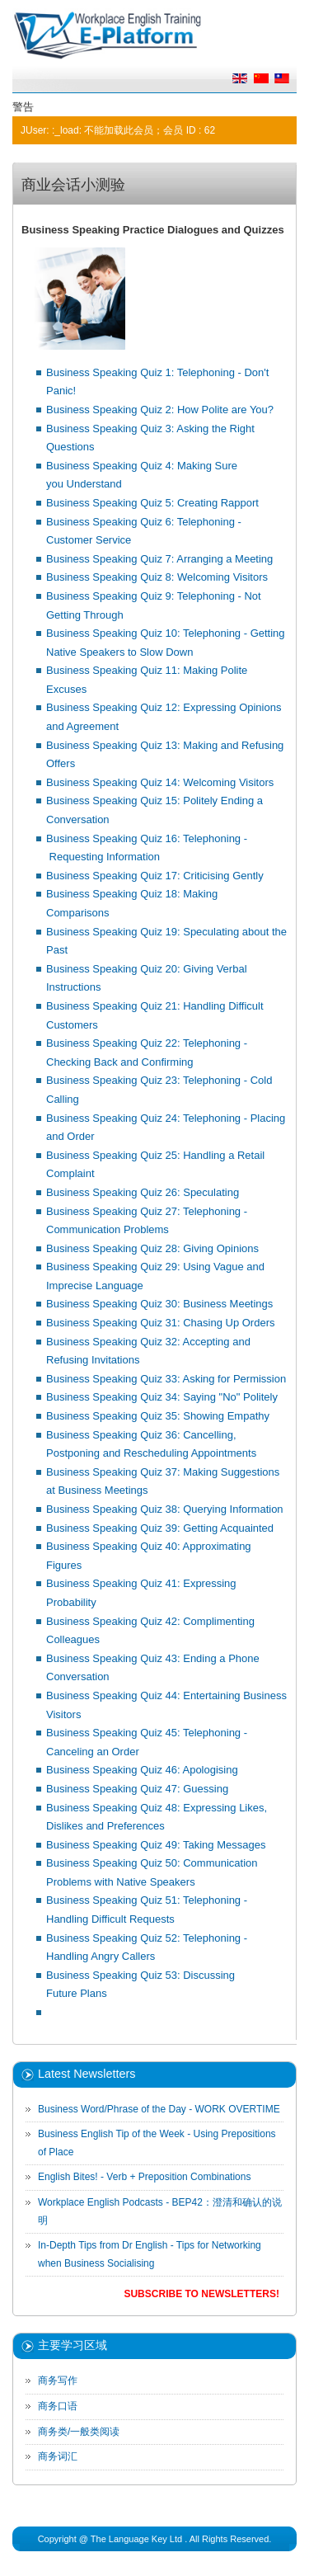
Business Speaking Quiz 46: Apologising (142, 1770)
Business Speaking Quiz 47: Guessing (137, 1788)
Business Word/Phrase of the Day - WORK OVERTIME (159, 2109)
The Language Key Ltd (136, 2539)
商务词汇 (57, 2456)
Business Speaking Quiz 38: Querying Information (164, 1509)
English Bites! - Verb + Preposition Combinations (144, 2177)
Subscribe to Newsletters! (201, 2294)
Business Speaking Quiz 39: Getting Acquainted (160, 1528)
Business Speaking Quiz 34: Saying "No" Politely (162, 1397)
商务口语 (57, 2406)
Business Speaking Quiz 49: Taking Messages (155, 1845)
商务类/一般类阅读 (78, 2431)
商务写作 (57, 2380)
